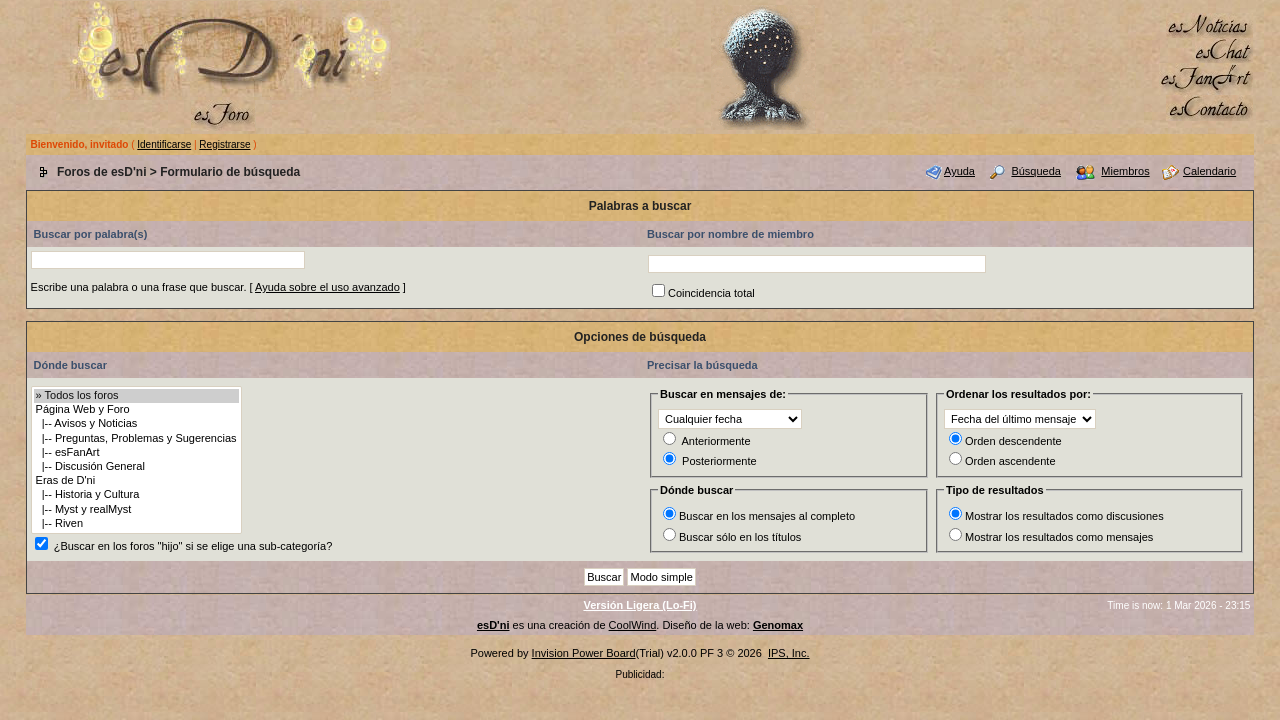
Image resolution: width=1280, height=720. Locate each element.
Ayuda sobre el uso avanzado (327, 287)
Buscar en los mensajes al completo (767, 516)
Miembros (1125, 171)
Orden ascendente (1010, 461)
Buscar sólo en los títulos (740, 537)
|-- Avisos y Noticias (136, 424)
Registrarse (224, 144)
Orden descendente (1013, 441)
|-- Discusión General (136, 467)
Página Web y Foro (136, 410)
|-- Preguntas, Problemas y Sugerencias (136, 439)
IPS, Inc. (789, 653)
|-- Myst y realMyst (136, 510)
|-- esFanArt (136, 453)
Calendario (1209, 171)
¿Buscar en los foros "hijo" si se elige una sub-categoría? (193, 546)
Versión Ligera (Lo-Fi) (639, 605)
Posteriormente (719, 461)
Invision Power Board (584, 653)
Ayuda (959, 171)
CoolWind (633, 625)
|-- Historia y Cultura (136, 495)
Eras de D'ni (136, 481)
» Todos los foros (136, 396)
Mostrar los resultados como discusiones (1064, 516)
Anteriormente (715, 441)
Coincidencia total (711, 293)
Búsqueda (1036, 171)
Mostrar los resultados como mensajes (1059, 537)
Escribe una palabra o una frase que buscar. (139, 287)
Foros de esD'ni (102, 172)
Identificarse (164, 144)
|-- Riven (136, 524)
